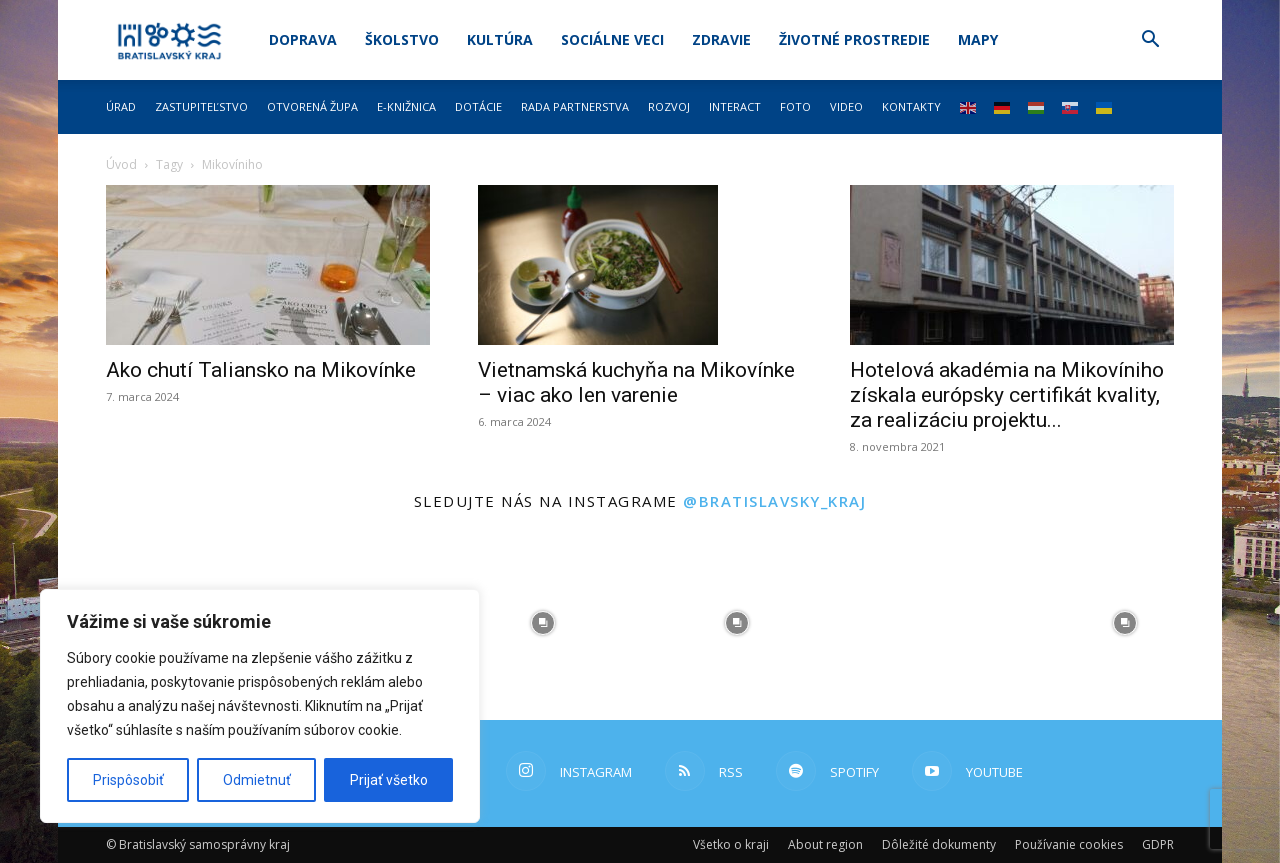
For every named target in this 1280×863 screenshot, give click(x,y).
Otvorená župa (312, 106)
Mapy (978, 39)
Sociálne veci (612, 39)
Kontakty (911, 106)
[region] (260, 706)
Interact (735, 106)
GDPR (1158, 844)
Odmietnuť (257, 780)
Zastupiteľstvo (201, 106)
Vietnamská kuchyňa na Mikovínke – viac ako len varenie (636, 382)
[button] (1150, 41)
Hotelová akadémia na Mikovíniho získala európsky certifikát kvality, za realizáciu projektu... (1007, 395)
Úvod (121, 164)
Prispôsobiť (128, 780)
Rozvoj (669, 106)
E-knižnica (406, 106)
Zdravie (721, 39)
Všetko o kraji (731, 844)
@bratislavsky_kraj (774, 501)
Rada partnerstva (575, 106)
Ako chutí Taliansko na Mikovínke (261, 370)
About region (825, 844)
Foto (795, 106)
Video (846, 106)
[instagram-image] (543, 623)
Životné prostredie (854, 39)
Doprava (303, 39)
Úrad (121, 106)
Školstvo (402, 39)
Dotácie (478, 106)
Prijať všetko (389, 780)
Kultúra (500, 39)
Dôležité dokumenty (939, 844)
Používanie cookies (1069, 844)
